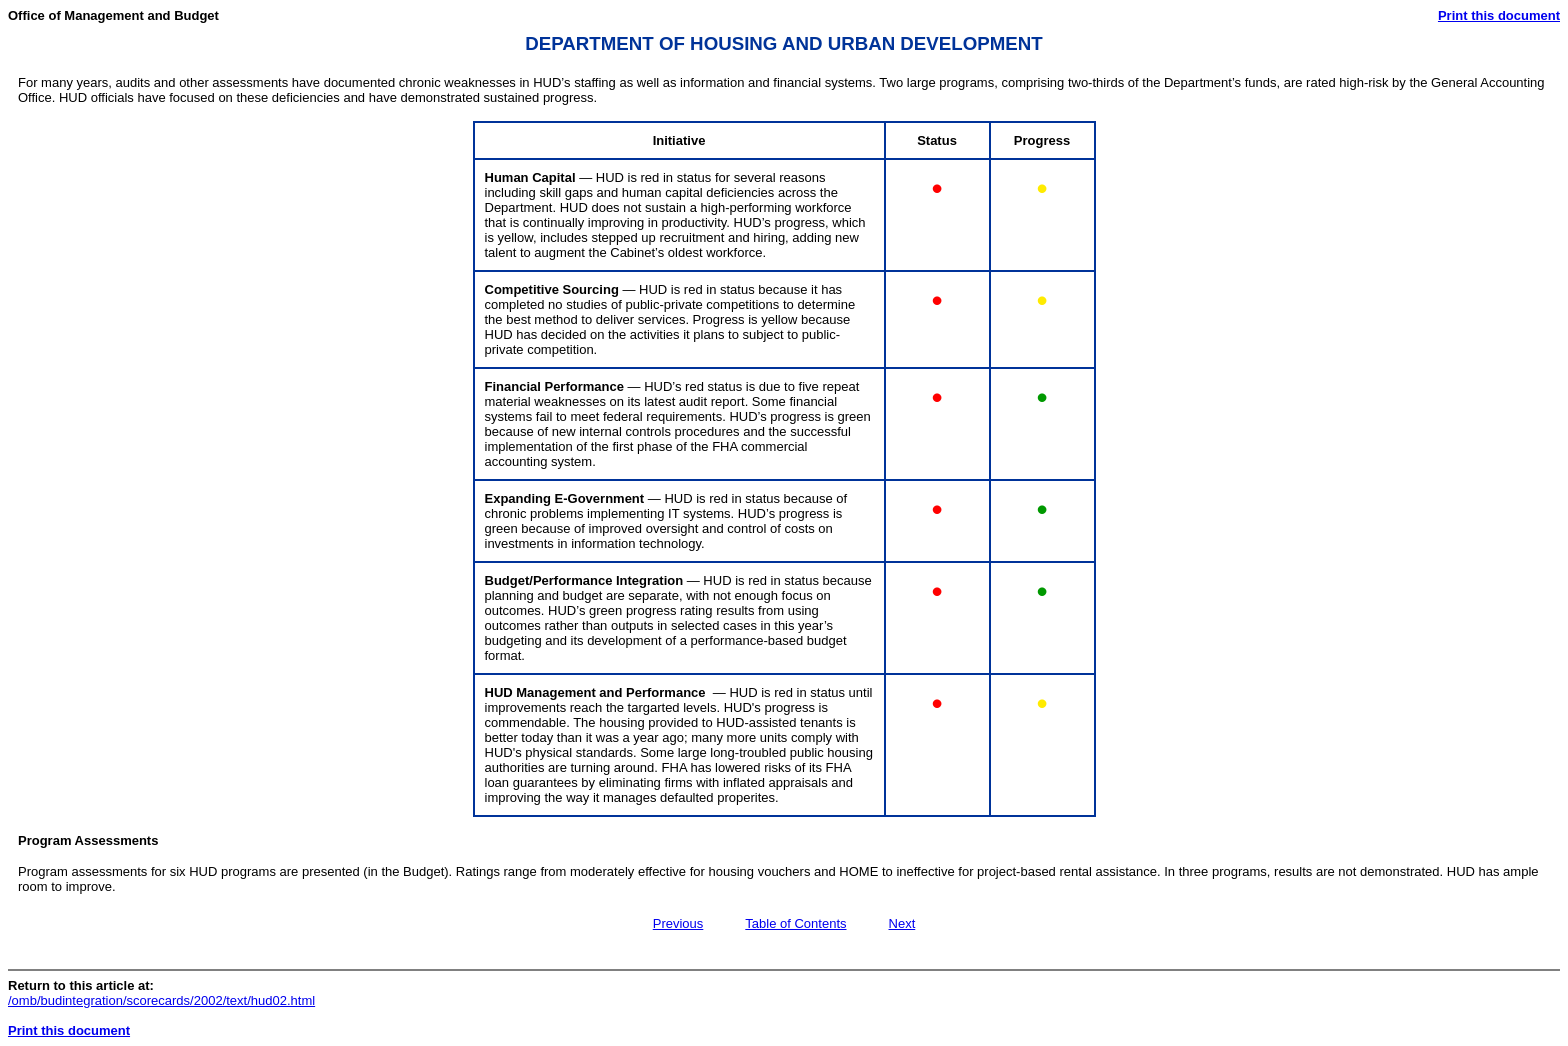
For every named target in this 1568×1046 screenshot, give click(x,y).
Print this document (1499, 15)
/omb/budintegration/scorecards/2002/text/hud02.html (161, 1000)
